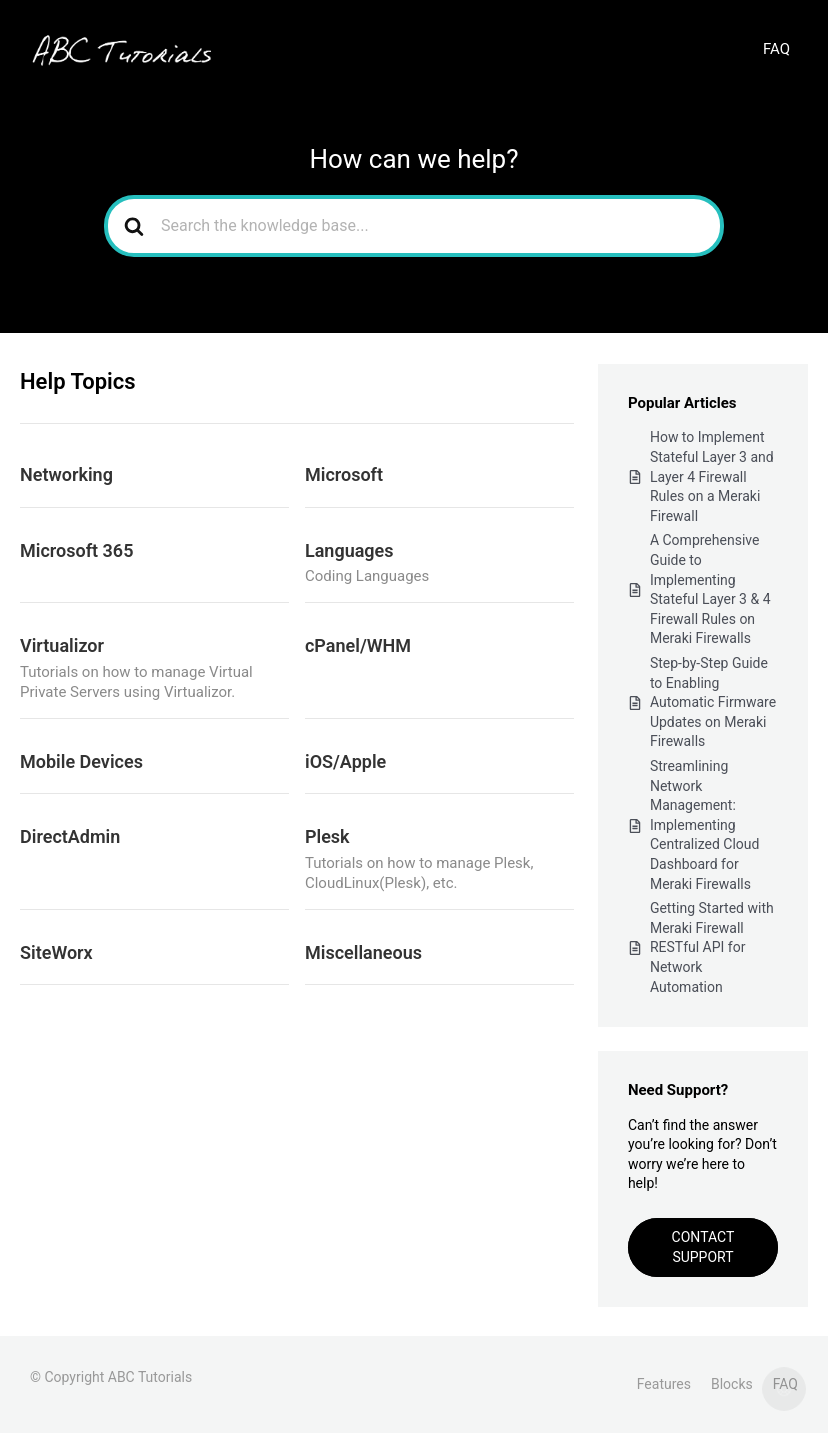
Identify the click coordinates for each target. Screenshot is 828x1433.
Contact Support (703, 1247)
